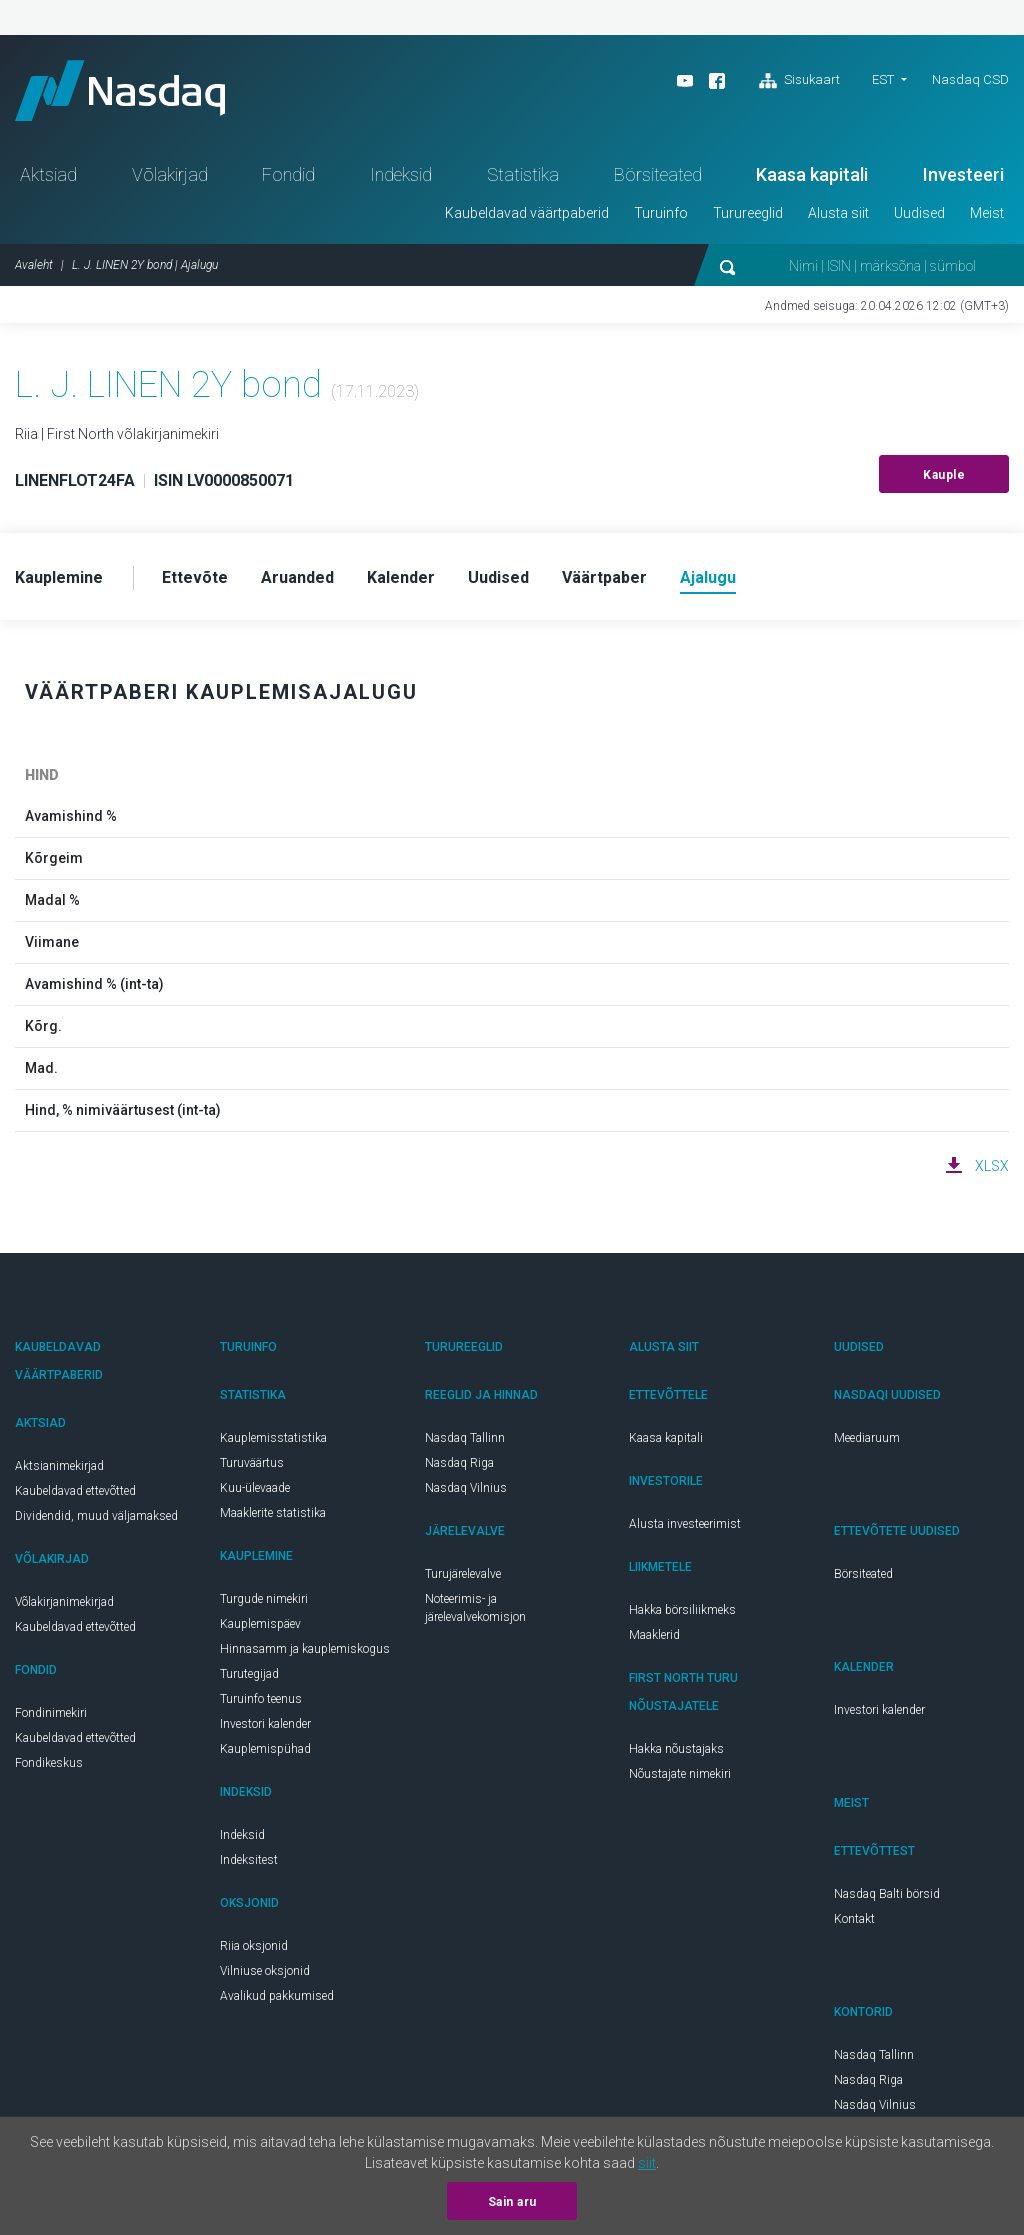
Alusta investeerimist (685, 1524)
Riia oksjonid (254, 1946)
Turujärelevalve (463, 1574)
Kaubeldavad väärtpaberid (527, 213)
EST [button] (883, 79)
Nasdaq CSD (970, 79)
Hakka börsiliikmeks (682, 1610)
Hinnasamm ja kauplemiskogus (305, 1649)
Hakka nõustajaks (676, 1749)
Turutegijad (249, 1674)
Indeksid (401, 174)
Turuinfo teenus (261, 1699)
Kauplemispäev (260, 1624)
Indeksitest (249, 1860)
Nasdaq (120, 90)
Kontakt (854, 1919)
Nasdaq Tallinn (465, 1438)
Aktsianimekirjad (59, 1466)
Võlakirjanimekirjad (64, 1602)
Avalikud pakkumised (277, 1996)
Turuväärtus (252, 1463)
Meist (987, 213)
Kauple (944, 475)
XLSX (992, 1166)
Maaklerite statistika (273, 1513)
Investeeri (963, 174)
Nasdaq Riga (459, 1463)
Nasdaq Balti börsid (887, 1894)
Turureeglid (748, 213)
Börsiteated (658, 174)
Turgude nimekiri (264, 1599)
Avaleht (34, 265)
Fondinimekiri (51, 1713)
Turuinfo (661, 213)
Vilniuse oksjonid (265, 1971)
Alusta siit (838, 213)
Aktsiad (48, 174)
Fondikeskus (49, 1763)
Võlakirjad (170, 174)
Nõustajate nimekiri (680, 1774)
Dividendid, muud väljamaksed (96, 1516)
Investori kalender (265, 1724)
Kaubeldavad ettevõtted (75, 1491)
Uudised (919, 213)
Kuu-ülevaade (255, 1488)
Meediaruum (867, 1438)
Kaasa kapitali (812, 174)
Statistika (523, 174)
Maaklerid (654, 1635)
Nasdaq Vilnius (466, 1488)
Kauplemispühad (265, 1749)
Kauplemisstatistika (273, 1438)
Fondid (288, 174)
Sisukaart (799, 81)
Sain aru (512, 2202)
